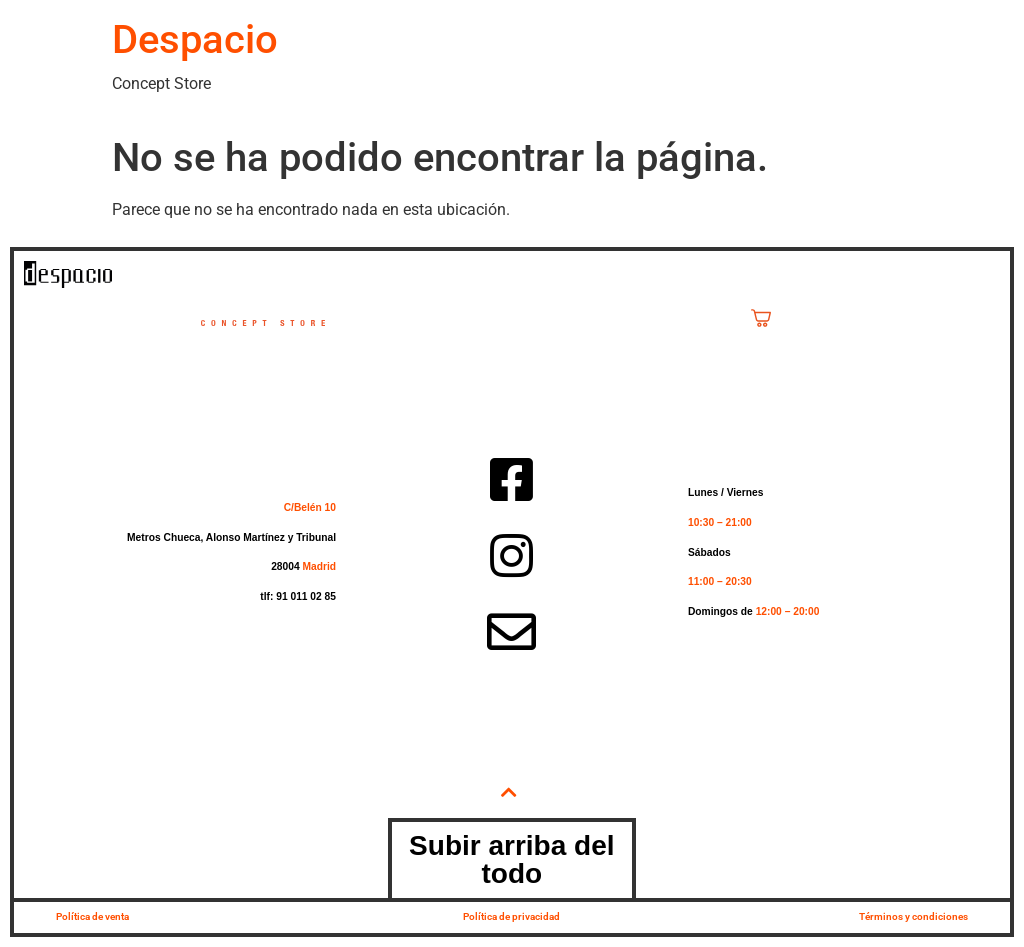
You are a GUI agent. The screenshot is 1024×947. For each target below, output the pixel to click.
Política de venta (92, 916)
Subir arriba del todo (511, 859)
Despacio (195, 39)
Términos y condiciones (913, 916)
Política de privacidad (511, 916)
